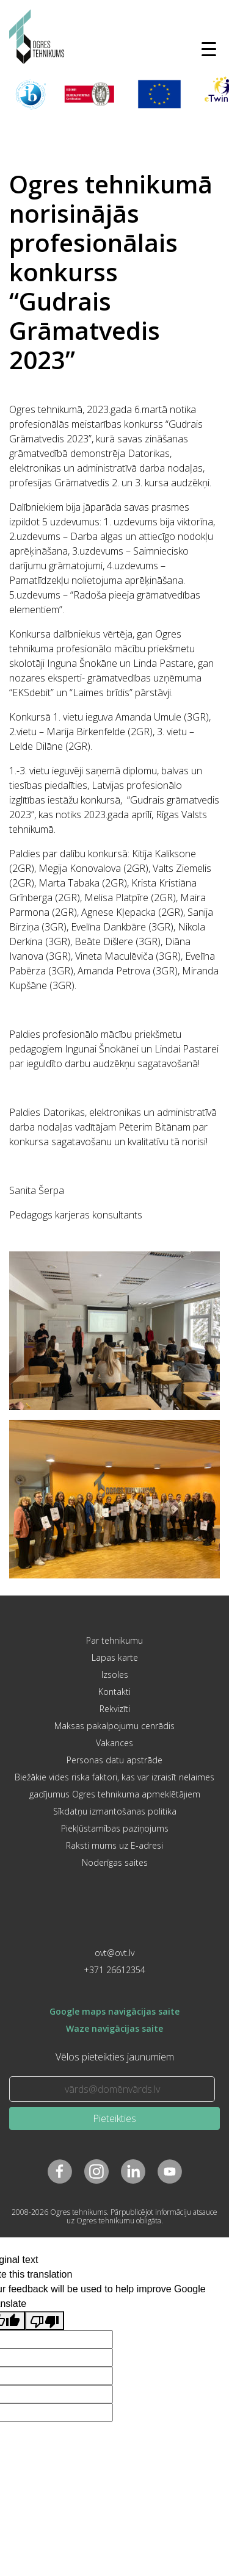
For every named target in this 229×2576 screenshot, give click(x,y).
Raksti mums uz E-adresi (114, 1845)
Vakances (114, 1743)
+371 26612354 (114, 1970)
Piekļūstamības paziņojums (115, 1828)
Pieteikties (114, 2118)
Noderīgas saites (115, 1862)
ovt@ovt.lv (114, 1953)
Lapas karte (115, 1657)
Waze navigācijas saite (114, 2028)
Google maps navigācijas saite (114, 2011)
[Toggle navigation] (209, 48)
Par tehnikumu (114, 1640)
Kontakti (114, 1691)
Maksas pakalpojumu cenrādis (114, 1726)
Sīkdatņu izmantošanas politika (114, 1811)
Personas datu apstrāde (114, 1760)
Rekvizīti (115, 1708)
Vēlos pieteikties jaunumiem (115, 2056)
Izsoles (114, 1674)
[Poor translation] (44, 2320)
